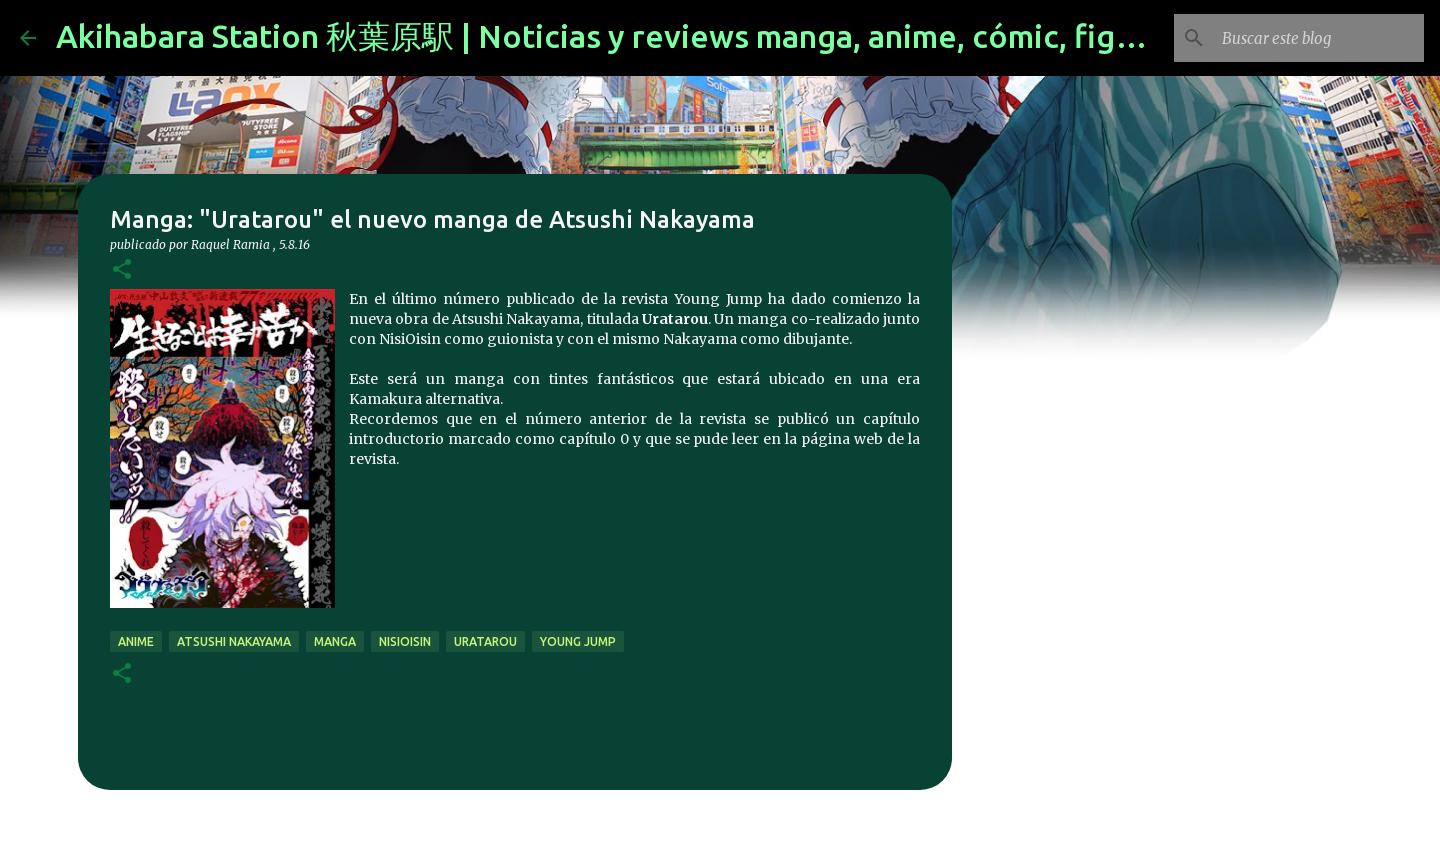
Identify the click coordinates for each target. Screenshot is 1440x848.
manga (335, 641)
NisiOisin (405, 641)
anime (136, 641)
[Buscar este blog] (1319, 38)
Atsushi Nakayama (234, 641)
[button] (122, 270)
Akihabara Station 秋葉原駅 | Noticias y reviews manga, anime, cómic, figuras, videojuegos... (730, 36)
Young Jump (578, 641)
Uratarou (485, 641)
